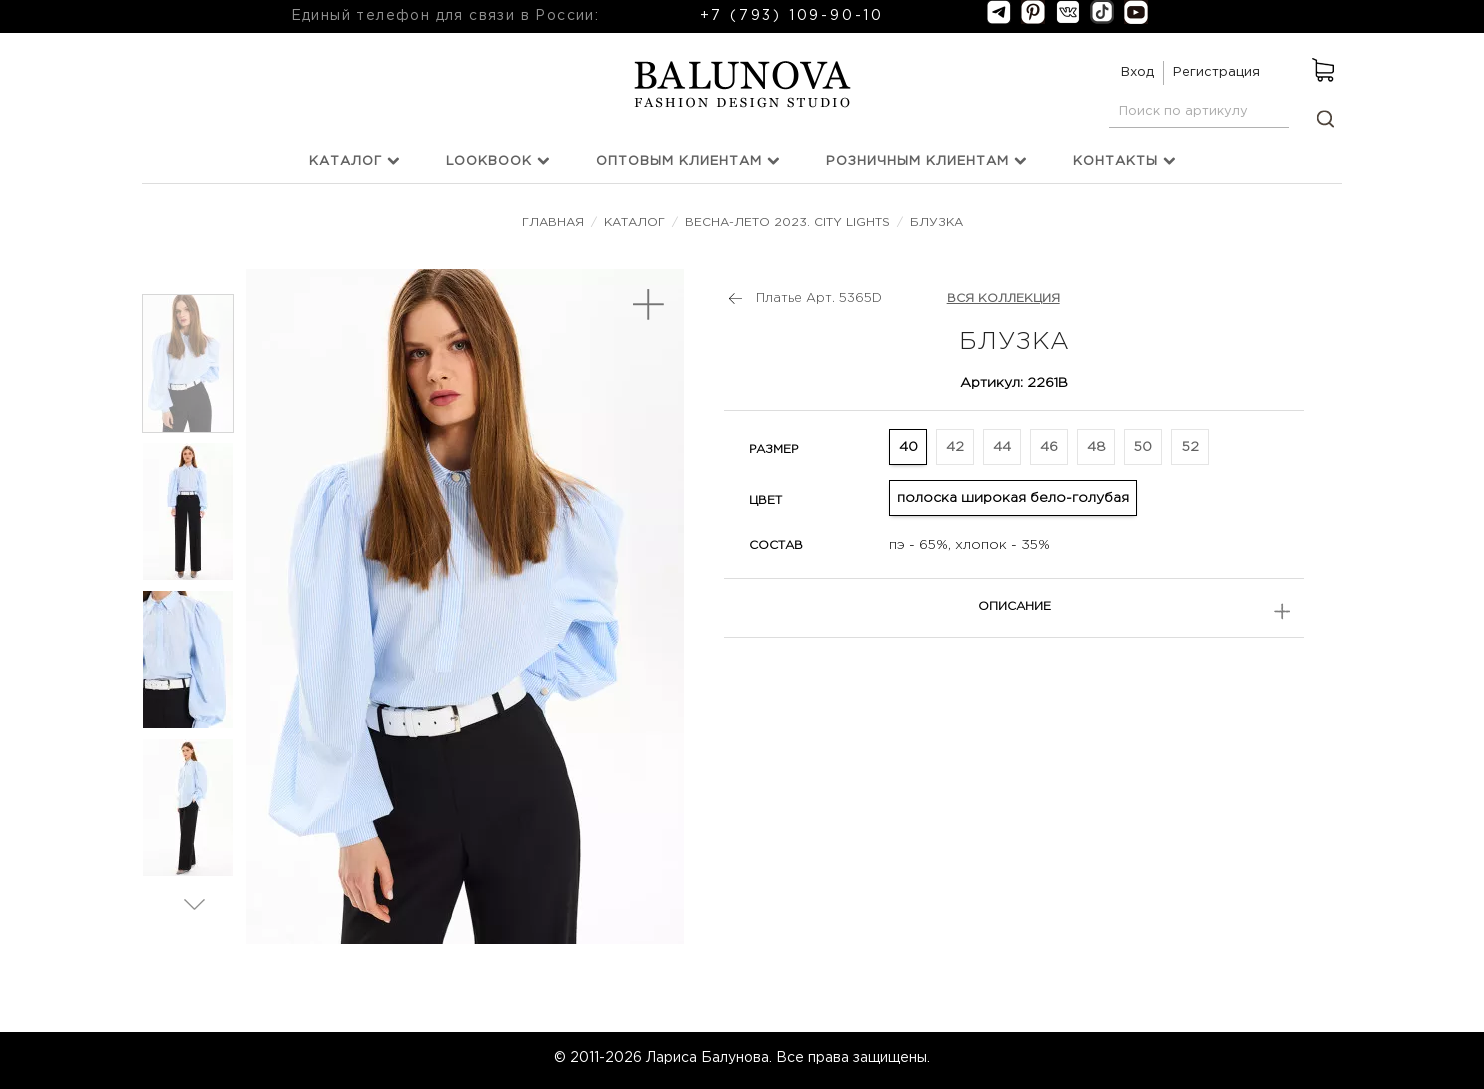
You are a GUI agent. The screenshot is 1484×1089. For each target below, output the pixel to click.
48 (1096, 447)
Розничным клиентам (926, 160)
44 (1002, 447)
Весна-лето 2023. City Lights (787, 222)
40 (908, 447)
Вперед (194, 903)
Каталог (354, 160)
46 (1049, 447)
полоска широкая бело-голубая (1013, 498)
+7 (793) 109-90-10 (792, 16)
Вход (1137, 72)
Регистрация (1216, 72)
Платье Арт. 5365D (819, 298)
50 (1143, 447)
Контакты (1124, 160)
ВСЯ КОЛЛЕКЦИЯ (1003, 298)
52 (1190, 447)
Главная (555, 222)
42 (955, 447)
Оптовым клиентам (688, 160)
